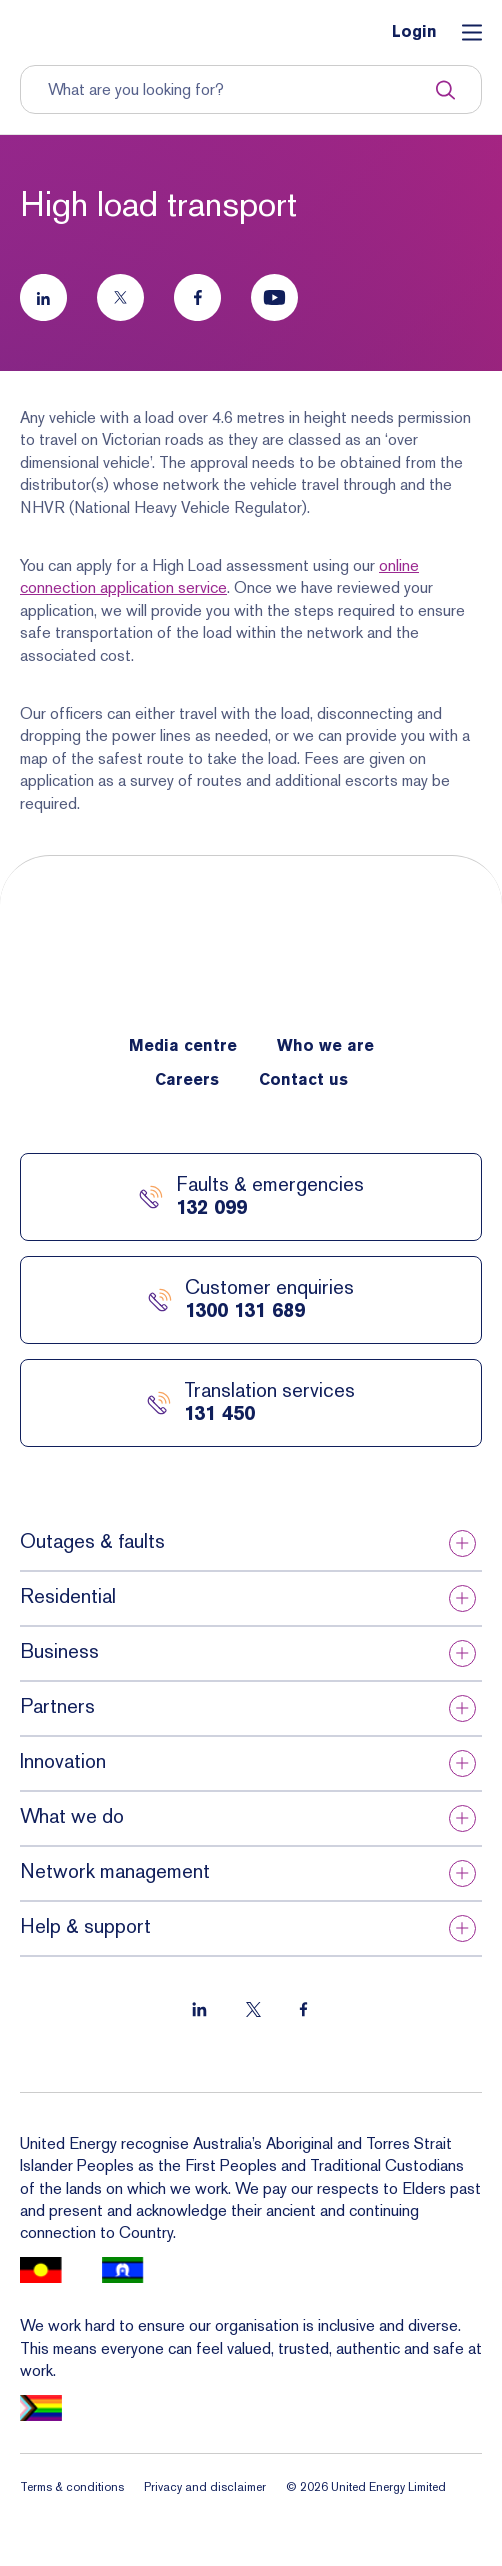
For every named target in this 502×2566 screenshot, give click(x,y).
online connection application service (219, 576)
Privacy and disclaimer (205, 2487)
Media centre (183, 1047)
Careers (187, 1081)
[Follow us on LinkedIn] (43, 297)
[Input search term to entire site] (241, 89)
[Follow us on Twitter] (120, 297)
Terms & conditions (72, 2487)
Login (414, 33)
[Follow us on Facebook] (197, 297)
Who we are (325, 1047)
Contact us (303, 1081)
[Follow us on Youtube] (274, 297)
